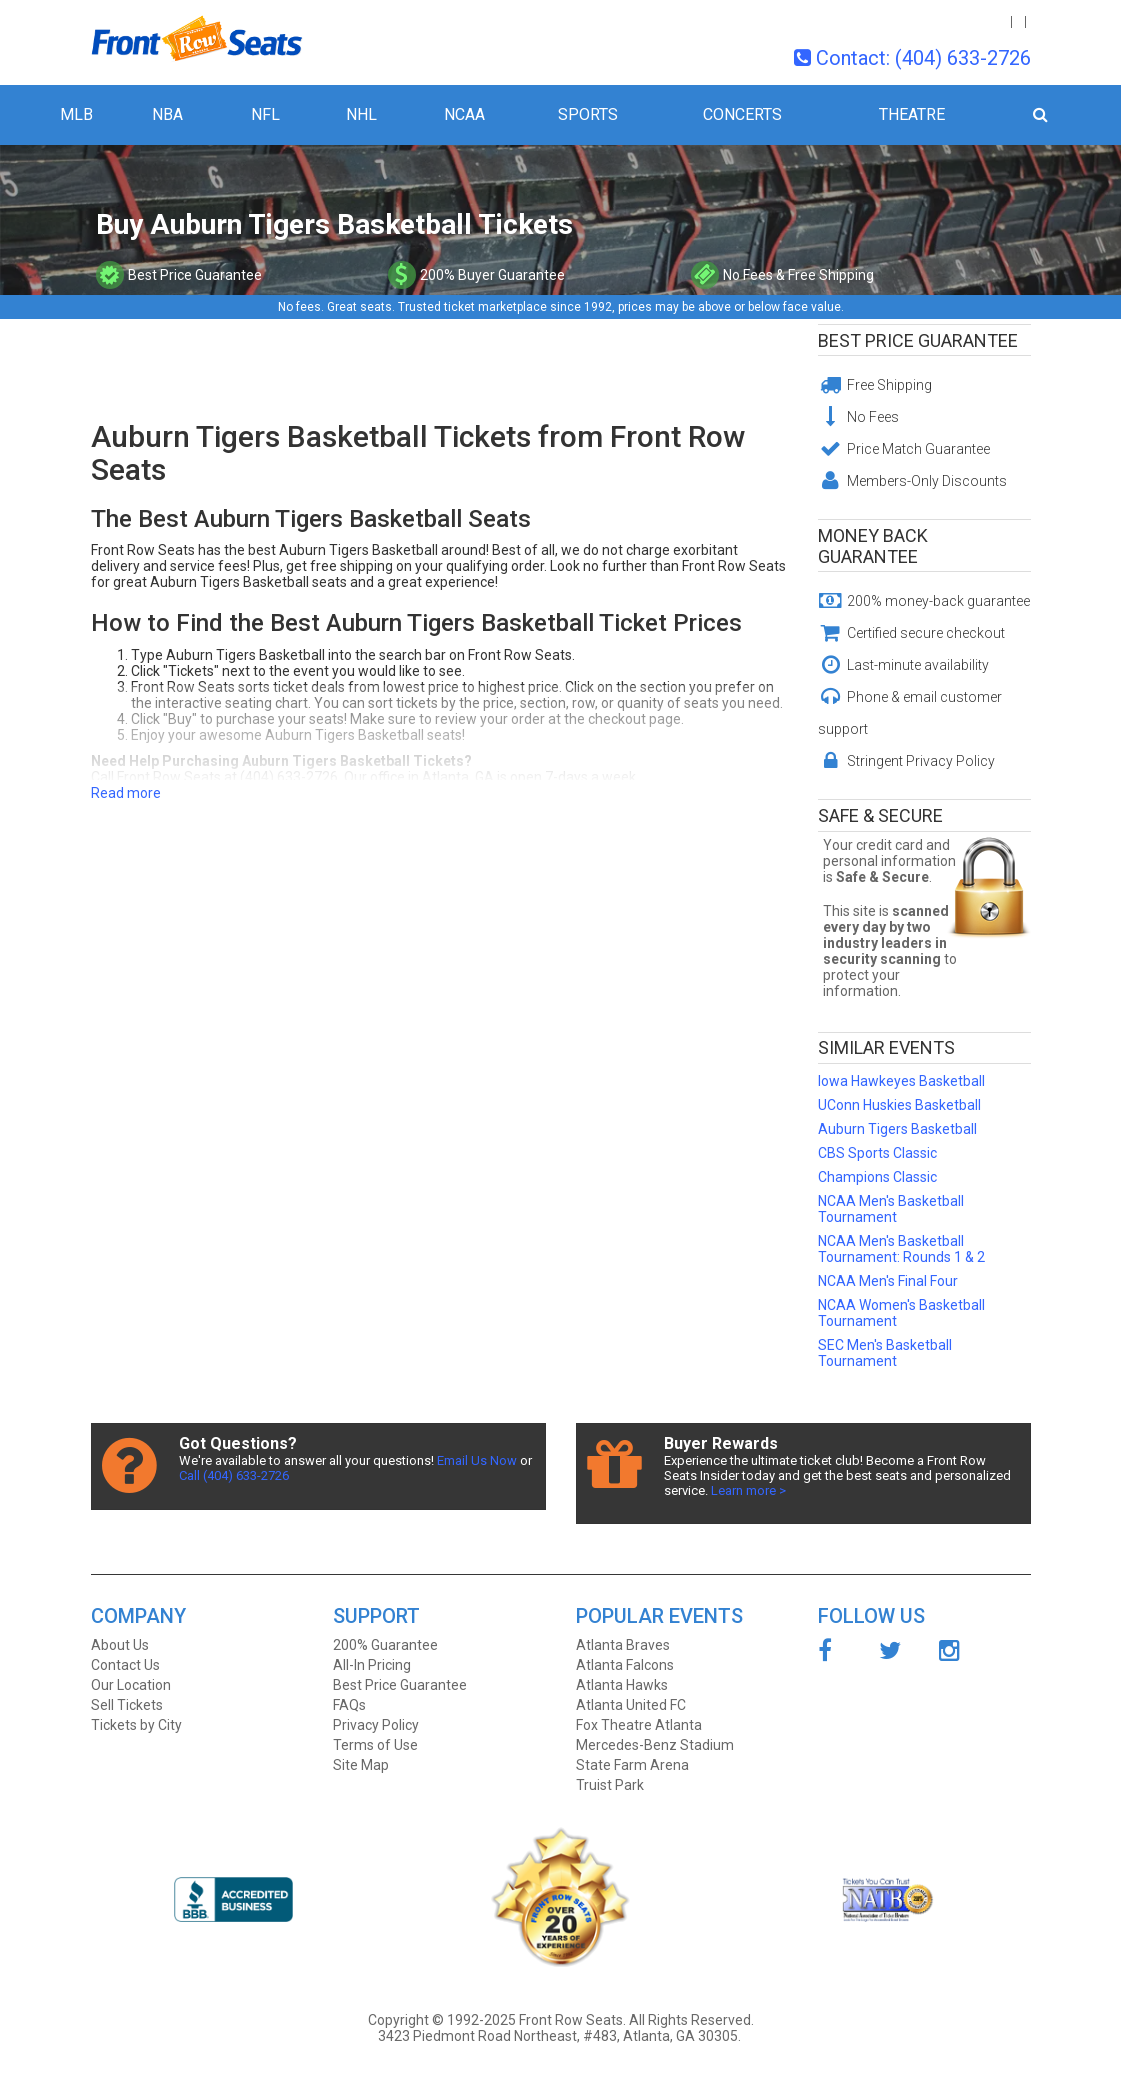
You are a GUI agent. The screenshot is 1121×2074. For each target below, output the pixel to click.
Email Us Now (477, 1460)
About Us (120, 1645)
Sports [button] (588, 114)
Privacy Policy (376, 1725)
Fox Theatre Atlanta (639, 1725)
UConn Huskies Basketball (899, 1105)
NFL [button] (265, 114)
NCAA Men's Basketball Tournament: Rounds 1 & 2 (901, 1249)
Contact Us (125, 1665)
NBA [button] (167, 114)
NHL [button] (361, 114)
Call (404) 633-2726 (234, 1475)
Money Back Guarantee (873, 546)
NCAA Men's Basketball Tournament (891, 1209)
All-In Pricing (372, 1665)
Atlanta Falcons (625, 1665)
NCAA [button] (464, 114)
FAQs (349, 1705)
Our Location (131, 1685)
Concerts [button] (742, 114)
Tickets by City (136, 1725)
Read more (126, 793)
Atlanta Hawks (622, 1685)
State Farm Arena (632, 1765)
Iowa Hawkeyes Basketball (901, 1081)
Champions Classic (877, 1177)
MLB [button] (76, 114)
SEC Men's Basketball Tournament (885, 1353)
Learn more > (748, 1490)
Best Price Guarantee (918, 340)
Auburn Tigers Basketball (897, 1129)
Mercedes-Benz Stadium (655, 1745)
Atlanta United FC (631, 1705)
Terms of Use (375, 1745)
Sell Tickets (127, 1705)
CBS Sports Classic (877, 1153)
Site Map (361, 1765)
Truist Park (610, 1785)
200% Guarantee (385, 1645)
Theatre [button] (912, 114)
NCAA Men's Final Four (888, 1281)
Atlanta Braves (623, 1645)
